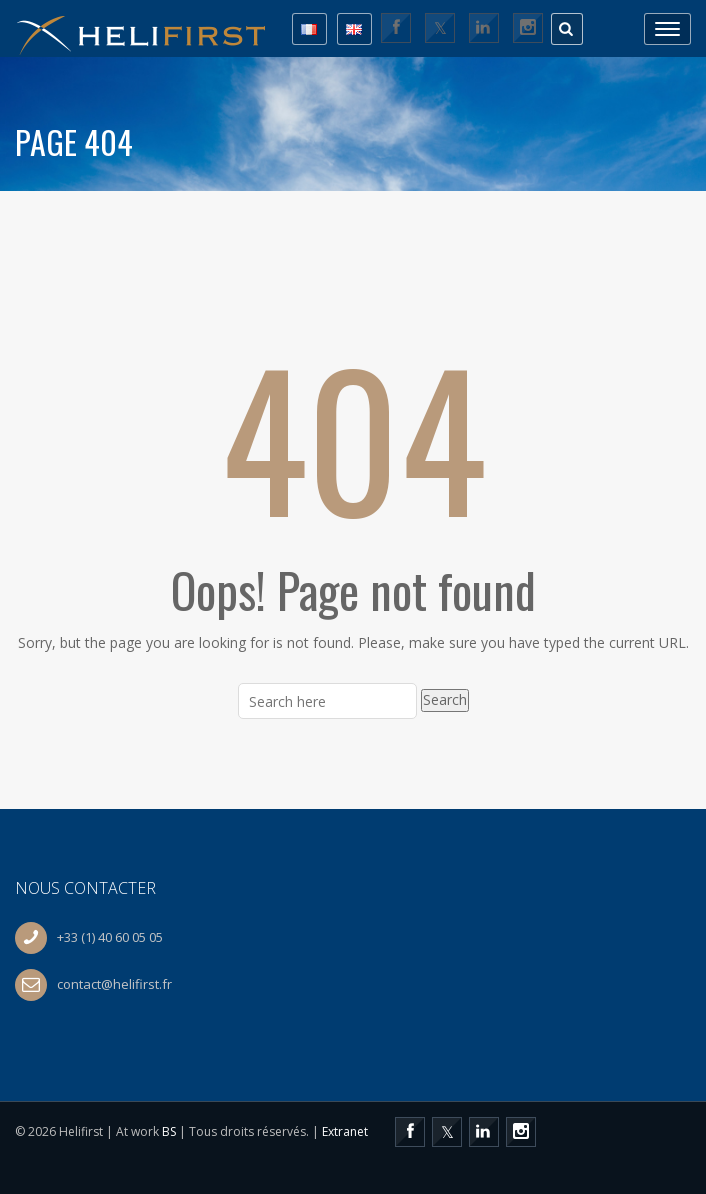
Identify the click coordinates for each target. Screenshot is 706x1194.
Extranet (345, 1131)
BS (169, 1131)
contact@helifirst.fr (114, 984)
